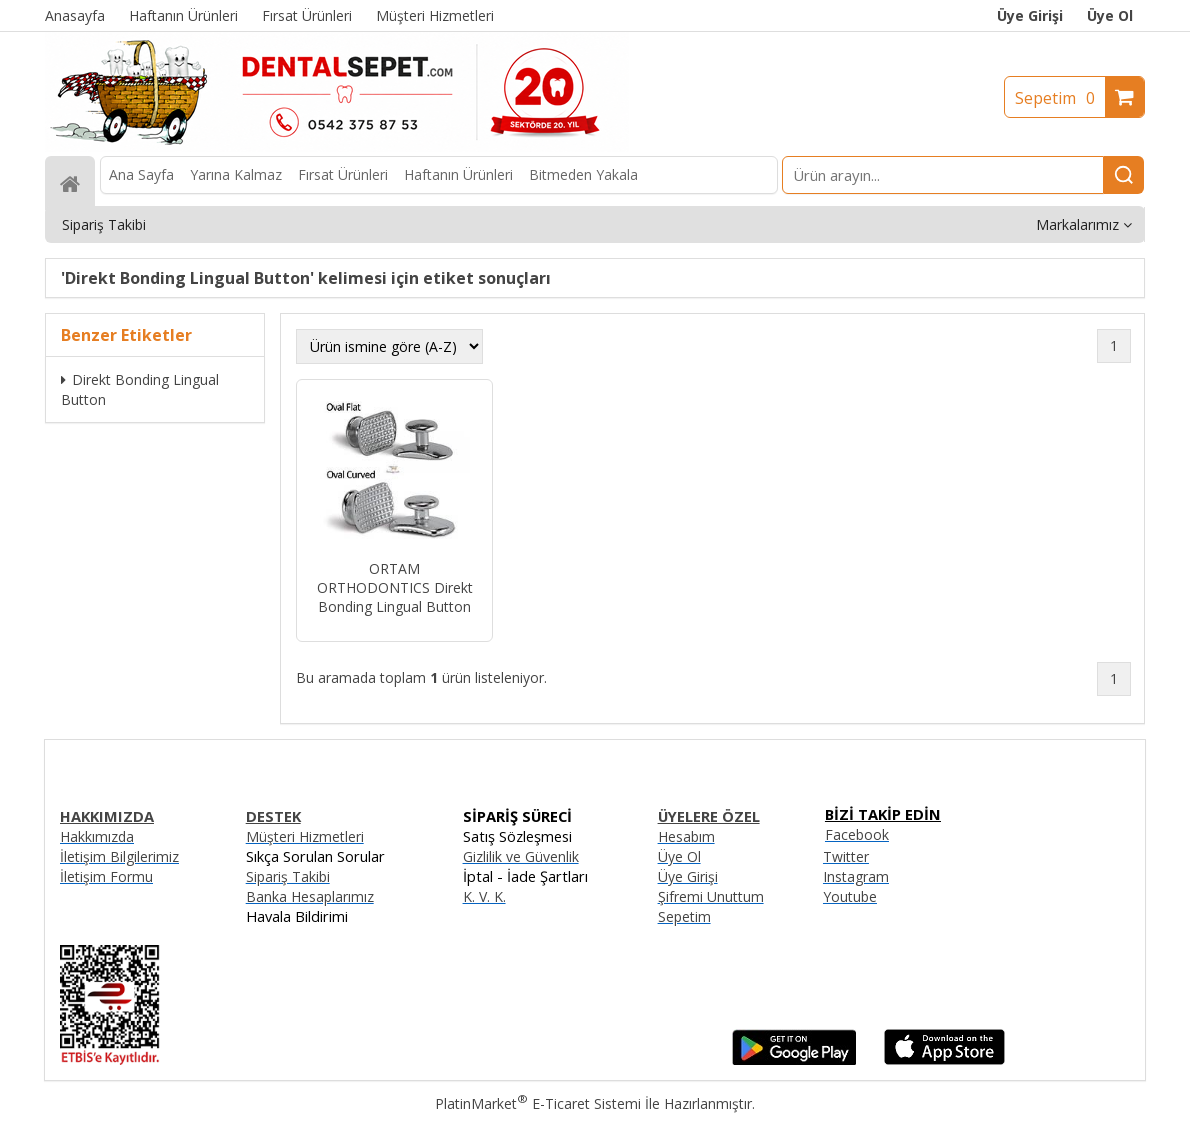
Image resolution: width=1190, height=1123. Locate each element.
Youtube (850, 896)
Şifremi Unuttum (711, 896)
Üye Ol (1110, 15)
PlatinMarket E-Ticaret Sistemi (538, 1103)
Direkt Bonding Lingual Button (140, 389)
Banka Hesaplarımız (310, 896)
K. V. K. (484, 896)
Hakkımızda (97, 836)
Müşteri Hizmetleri (305, 836)
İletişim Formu (106, 876)
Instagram (856, 876)
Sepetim (1060, 98)
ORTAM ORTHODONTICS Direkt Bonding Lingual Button (395, 587)
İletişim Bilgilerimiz (119, 856)
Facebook (857, 834)
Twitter (846, 856)
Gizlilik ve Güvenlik (521, 856)
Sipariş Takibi (288, 876)
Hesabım (686, 836)
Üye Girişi (1030, 15)
